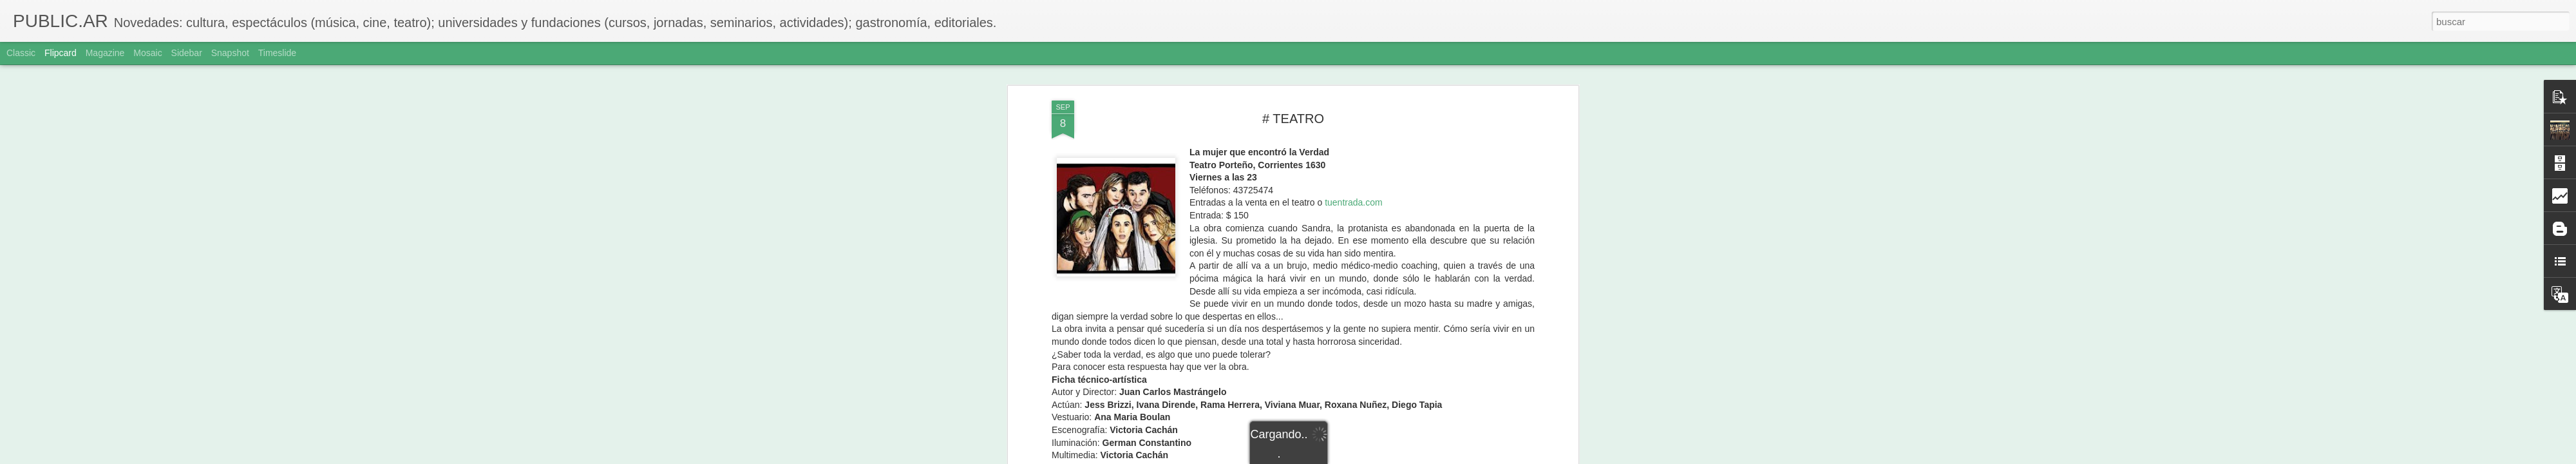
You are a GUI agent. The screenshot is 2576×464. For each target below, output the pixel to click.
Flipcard (60, 53)
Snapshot (230, 53)
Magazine (105, 53)
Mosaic (147, 53)
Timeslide (277, 53)
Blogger (1338, 457)
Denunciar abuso (1381, 457)
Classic (20, 53)
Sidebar (186, 53)
